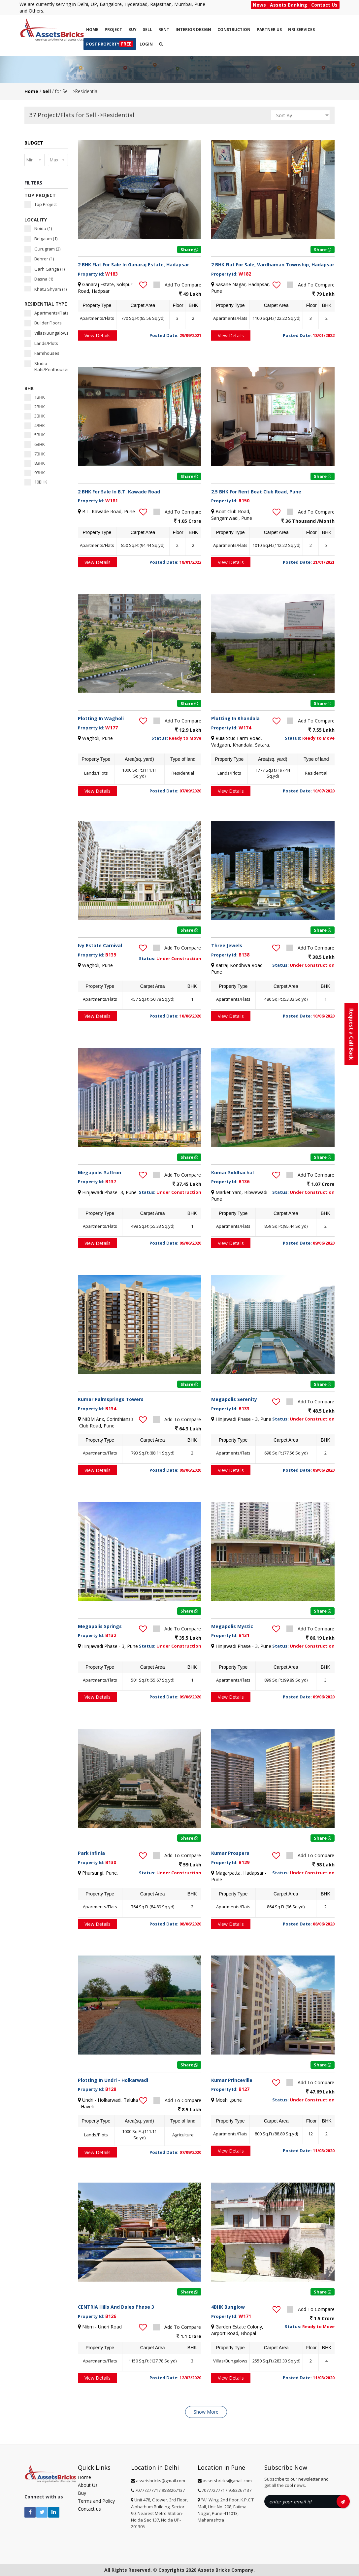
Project (113, 29)
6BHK (34, 444)
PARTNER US (269, 29)
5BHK (34, 435)
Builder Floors (43, 323)
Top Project (40, 204)
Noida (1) (38, 228)
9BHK (34, 473)
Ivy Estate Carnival (100, 945)
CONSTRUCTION (233, 29)
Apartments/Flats (46, 313)
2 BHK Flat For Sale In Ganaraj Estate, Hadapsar (133, 264)
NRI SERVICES (301, 29)
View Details (97, 335)
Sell (147, 29)
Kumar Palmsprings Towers (111, 1399)
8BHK (34, 463)
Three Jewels (226, 945)
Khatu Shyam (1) (45, 289)
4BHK (34, 425)
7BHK (34, 454)
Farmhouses (41, 353)
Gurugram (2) (42, 249)
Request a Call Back (351, 1034)
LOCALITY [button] (35, 220)
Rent (163, 29)
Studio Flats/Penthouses (46, 366)
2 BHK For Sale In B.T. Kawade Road (119, 491)
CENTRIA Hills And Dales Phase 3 (116, 2307)
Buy (132, 29)
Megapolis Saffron (99, 1172)
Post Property (109, 44)
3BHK (34, 416)
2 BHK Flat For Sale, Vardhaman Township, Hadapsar (272, 264)
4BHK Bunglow (228, 2307)
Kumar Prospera (230, 1853)
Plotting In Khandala (235, 718)
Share (189, 249)
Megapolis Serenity (234, 1399)
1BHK (34, 397)
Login (146, 44)
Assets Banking (288, 5)
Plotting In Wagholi (101, 718)
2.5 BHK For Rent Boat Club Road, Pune (256, 491)
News (259, 5)
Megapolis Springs (100, 1626)
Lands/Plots (41, 343)
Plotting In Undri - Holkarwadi (113, 2080)
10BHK (35, 482)
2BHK (34, 407)
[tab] (46, 143)
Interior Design (193, 29)
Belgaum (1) (40, 239)
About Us (88, 2485)
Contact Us (324, 5)
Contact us (89, 2509)
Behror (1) (39, 259)
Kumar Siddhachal (232, 1172)
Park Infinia (91, 1853)
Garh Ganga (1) (44, 269)
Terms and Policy (96, 2501)
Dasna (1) (38, 279)
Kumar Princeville (231, 2080)
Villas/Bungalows (46, 333)
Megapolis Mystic (232, 1626)
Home (92, 29)
